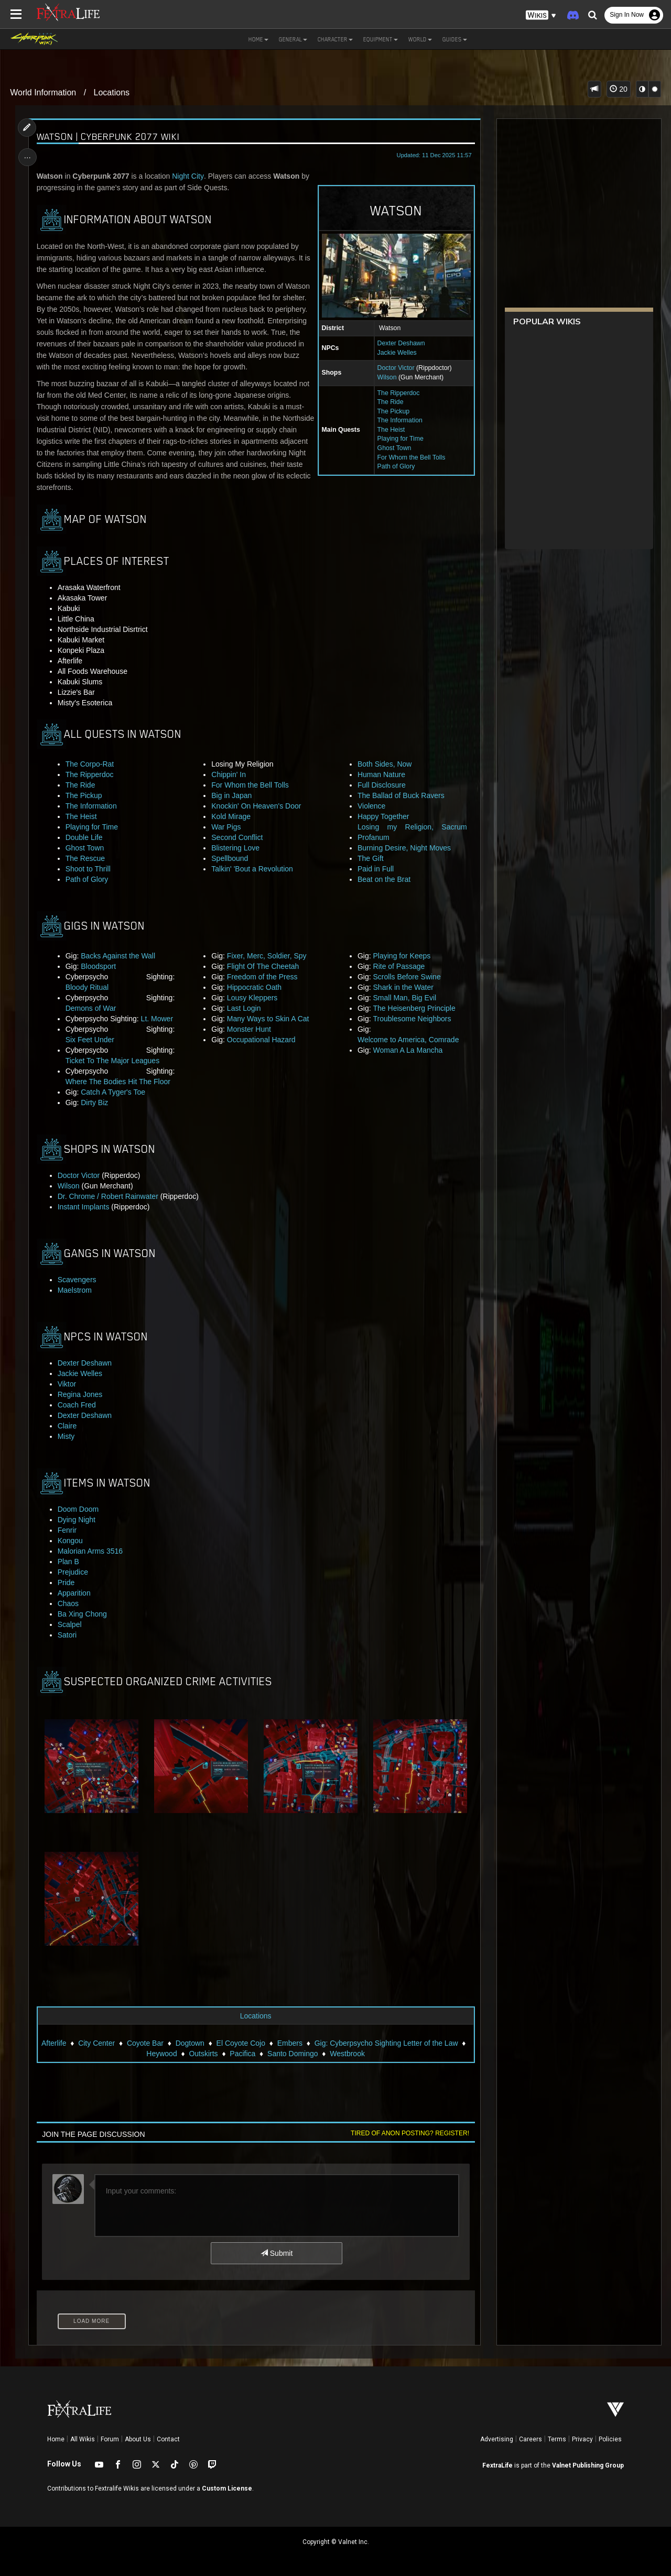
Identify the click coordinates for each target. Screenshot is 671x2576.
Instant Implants (84, 1207)
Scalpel (70, 1624)
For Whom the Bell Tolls (411, 457)
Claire (67, 1426)
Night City (188, 176)
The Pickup (393, 411)
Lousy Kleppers (252, 998)
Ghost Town (394, 448)
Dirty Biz (95, 1102)
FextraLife (497, 2465)
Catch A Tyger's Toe (113, 1092)
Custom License (227, 2488)
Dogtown (190, 2042)
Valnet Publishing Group (588, 2465)
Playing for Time (400, 438)
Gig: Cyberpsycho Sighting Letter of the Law (386, 2042)
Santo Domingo (292, 2053)
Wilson (386, 377)
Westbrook (347, 2053)
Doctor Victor (395, 368)
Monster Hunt (249, 1029)
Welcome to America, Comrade (408, 1039)
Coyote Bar (145, 2042)
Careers (530, 2439)
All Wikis (82, 2439)
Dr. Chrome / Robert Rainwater (108, 1196)
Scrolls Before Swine (406, 977)
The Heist (391, 429)
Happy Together (383, 816)
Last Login (244, 1008)
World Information (43, 92)
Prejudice (73, 1572)
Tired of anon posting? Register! (409, 2132)
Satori (67, 1635)
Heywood (161, 2053)
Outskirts (203, 2053)
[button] (541, 15)
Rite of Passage (399, 966)
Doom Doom (78, 1509)
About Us (138, 2439)
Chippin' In (228, 774)
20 (618, 89)
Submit (277, 2252)
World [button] (420, 39)
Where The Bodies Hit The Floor (118, 1081)
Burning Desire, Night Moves (404, 848)
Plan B (68, 1561)
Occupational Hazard (261, 1039)
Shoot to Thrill (88, 869)
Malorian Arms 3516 (90, 1551)
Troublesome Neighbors (412, 1018)
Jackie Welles (396, 352)
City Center (96, 2042)
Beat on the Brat (384, 879)
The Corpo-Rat (90, 764)
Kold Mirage (231, 816)
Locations (112, 92)
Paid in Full (376, 869)
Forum (110, 2439)
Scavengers (77, 1279)
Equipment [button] (380, 39)
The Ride (390, 402)
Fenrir (67, 1530)
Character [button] (335, 39)
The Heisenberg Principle (414, 1008)
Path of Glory (396, 466)
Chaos (68, 1603)
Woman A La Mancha (407, 1050)
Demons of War (91, 1008)
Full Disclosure (382, 785)
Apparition (74, 1593)
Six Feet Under (90, 1039)
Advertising (496, 2439)
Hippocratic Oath (254, 987)
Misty (66, 1436)
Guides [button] (454, 39)
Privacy (582, 2439)
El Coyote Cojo (240, 2042)
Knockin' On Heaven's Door (256, 806)
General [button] (293, 39)
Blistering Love (235, 848)
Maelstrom (75, 1290)
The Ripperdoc (398, 393)
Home (55, 2439)
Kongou (70, 1540)
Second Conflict (237, 837)
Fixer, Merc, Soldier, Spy (267, 956)
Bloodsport (98, 966)
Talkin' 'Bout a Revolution (252, 869)
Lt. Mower (157, 1018)
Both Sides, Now (385, 764)
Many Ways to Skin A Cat (268, 1018)
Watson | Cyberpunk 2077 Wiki (108, 136)
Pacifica (242, 2053)
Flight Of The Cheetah (263, 966)
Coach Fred (77, 1405)
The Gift (371, 858)
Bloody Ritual (87, 987)
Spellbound (229, 858)
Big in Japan (231, 795)
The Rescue (85, 858)
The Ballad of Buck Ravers (401, 795)
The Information (399, 420)
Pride (66, 1582)
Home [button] (258, 39)
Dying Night (76, 1519)
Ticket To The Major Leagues (113, 1060)
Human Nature (381, 774)
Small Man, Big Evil (404, 998)
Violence (371, 806)
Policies (610, 2439)
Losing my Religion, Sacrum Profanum (412, 832)
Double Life (84, 837)
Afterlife (53, 2042)
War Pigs (226, 827)
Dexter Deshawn (401, 343)
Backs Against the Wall (118, 956)
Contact (168, 2439)
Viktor (67, 1384)
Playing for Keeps (401, 956)
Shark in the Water (403, 987)
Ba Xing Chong (82, 1614)
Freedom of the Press (262, 977)
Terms (557, 2439)
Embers (289, 2042)
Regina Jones (80, 1394)
